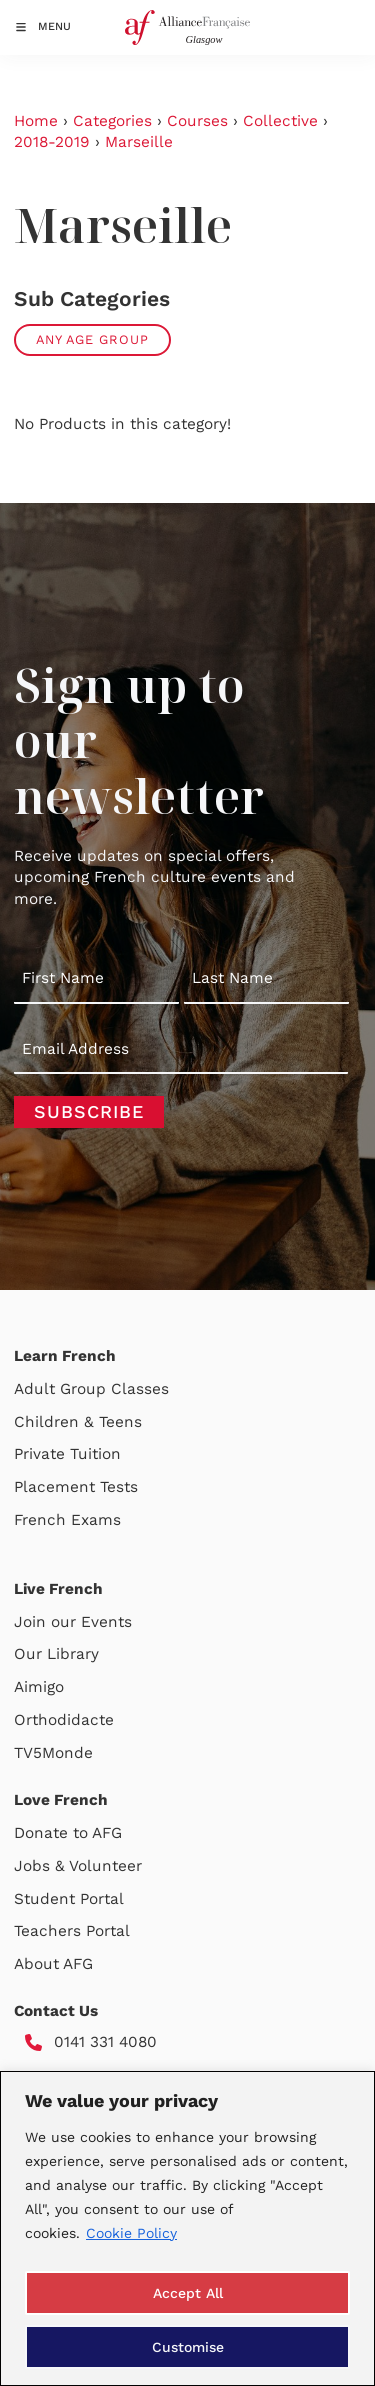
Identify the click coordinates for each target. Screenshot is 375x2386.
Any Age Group (92, 339)
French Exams (67, 1520)
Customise (188, 2347)
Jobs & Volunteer (78, 1866)
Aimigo (39, 1687)
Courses (197, 121)
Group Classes (114, 1389)
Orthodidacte (64, 1720)
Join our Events (73, 1622)
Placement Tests (76, 1487)
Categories (112, 121)
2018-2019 (52, 142)
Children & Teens (78, 1422)
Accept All (188, 2293)
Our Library (56, 1654)
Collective (280, 121)
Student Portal (69, 1899)
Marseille (139, 142)
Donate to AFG (68, 1833)
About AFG (53, 1964)
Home (36, 121)
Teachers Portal (72, 1931)
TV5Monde (53, 1753)
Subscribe (89, 1111)
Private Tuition (67, 1454)
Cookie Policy (131, 2233)
